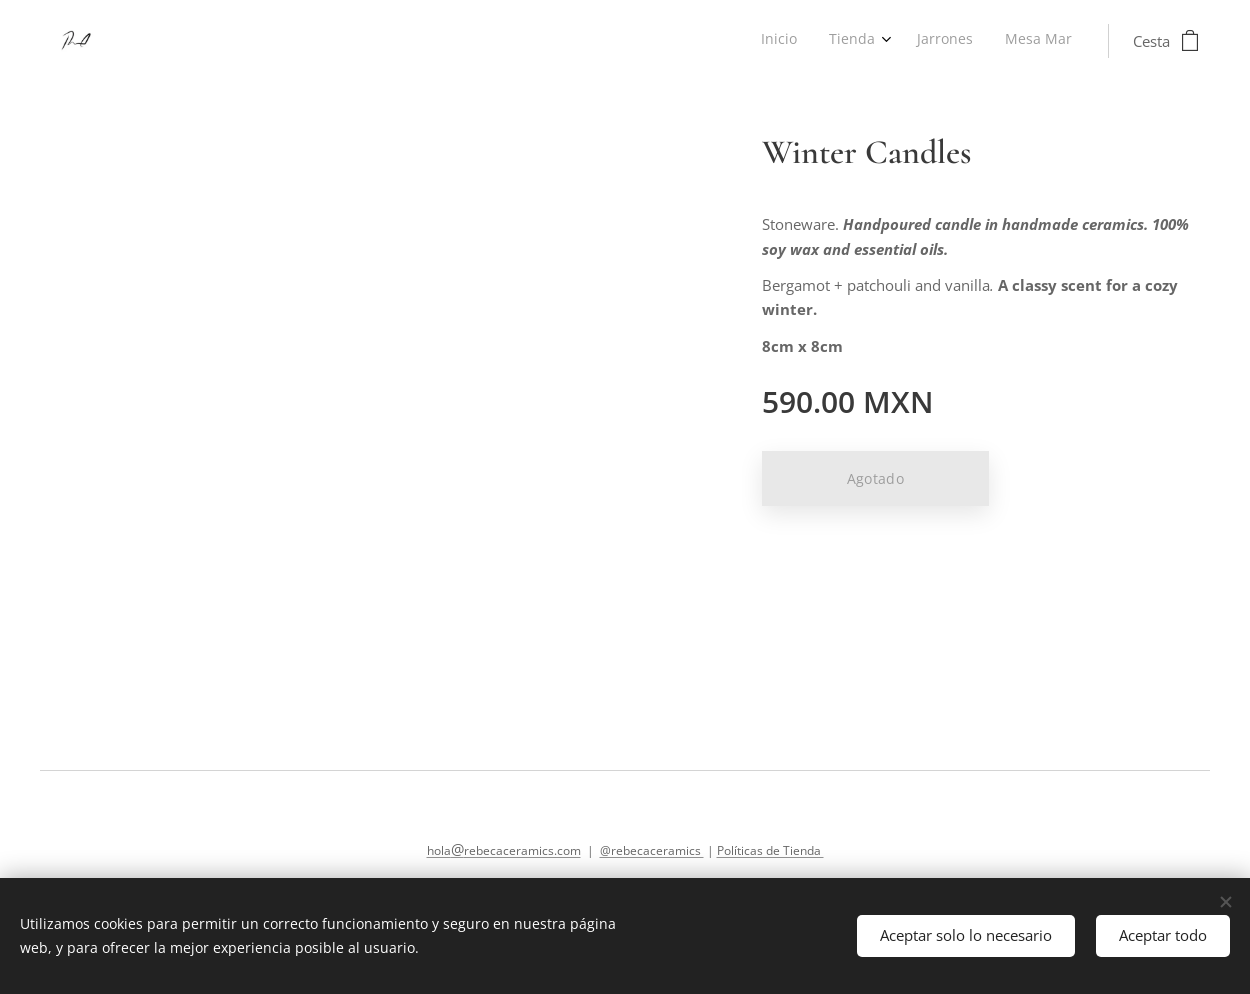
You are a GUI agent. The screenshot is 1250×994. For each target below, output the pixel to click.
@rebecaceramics (652, 850)
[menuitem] (971, 41)
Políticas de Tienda (770, 850)
